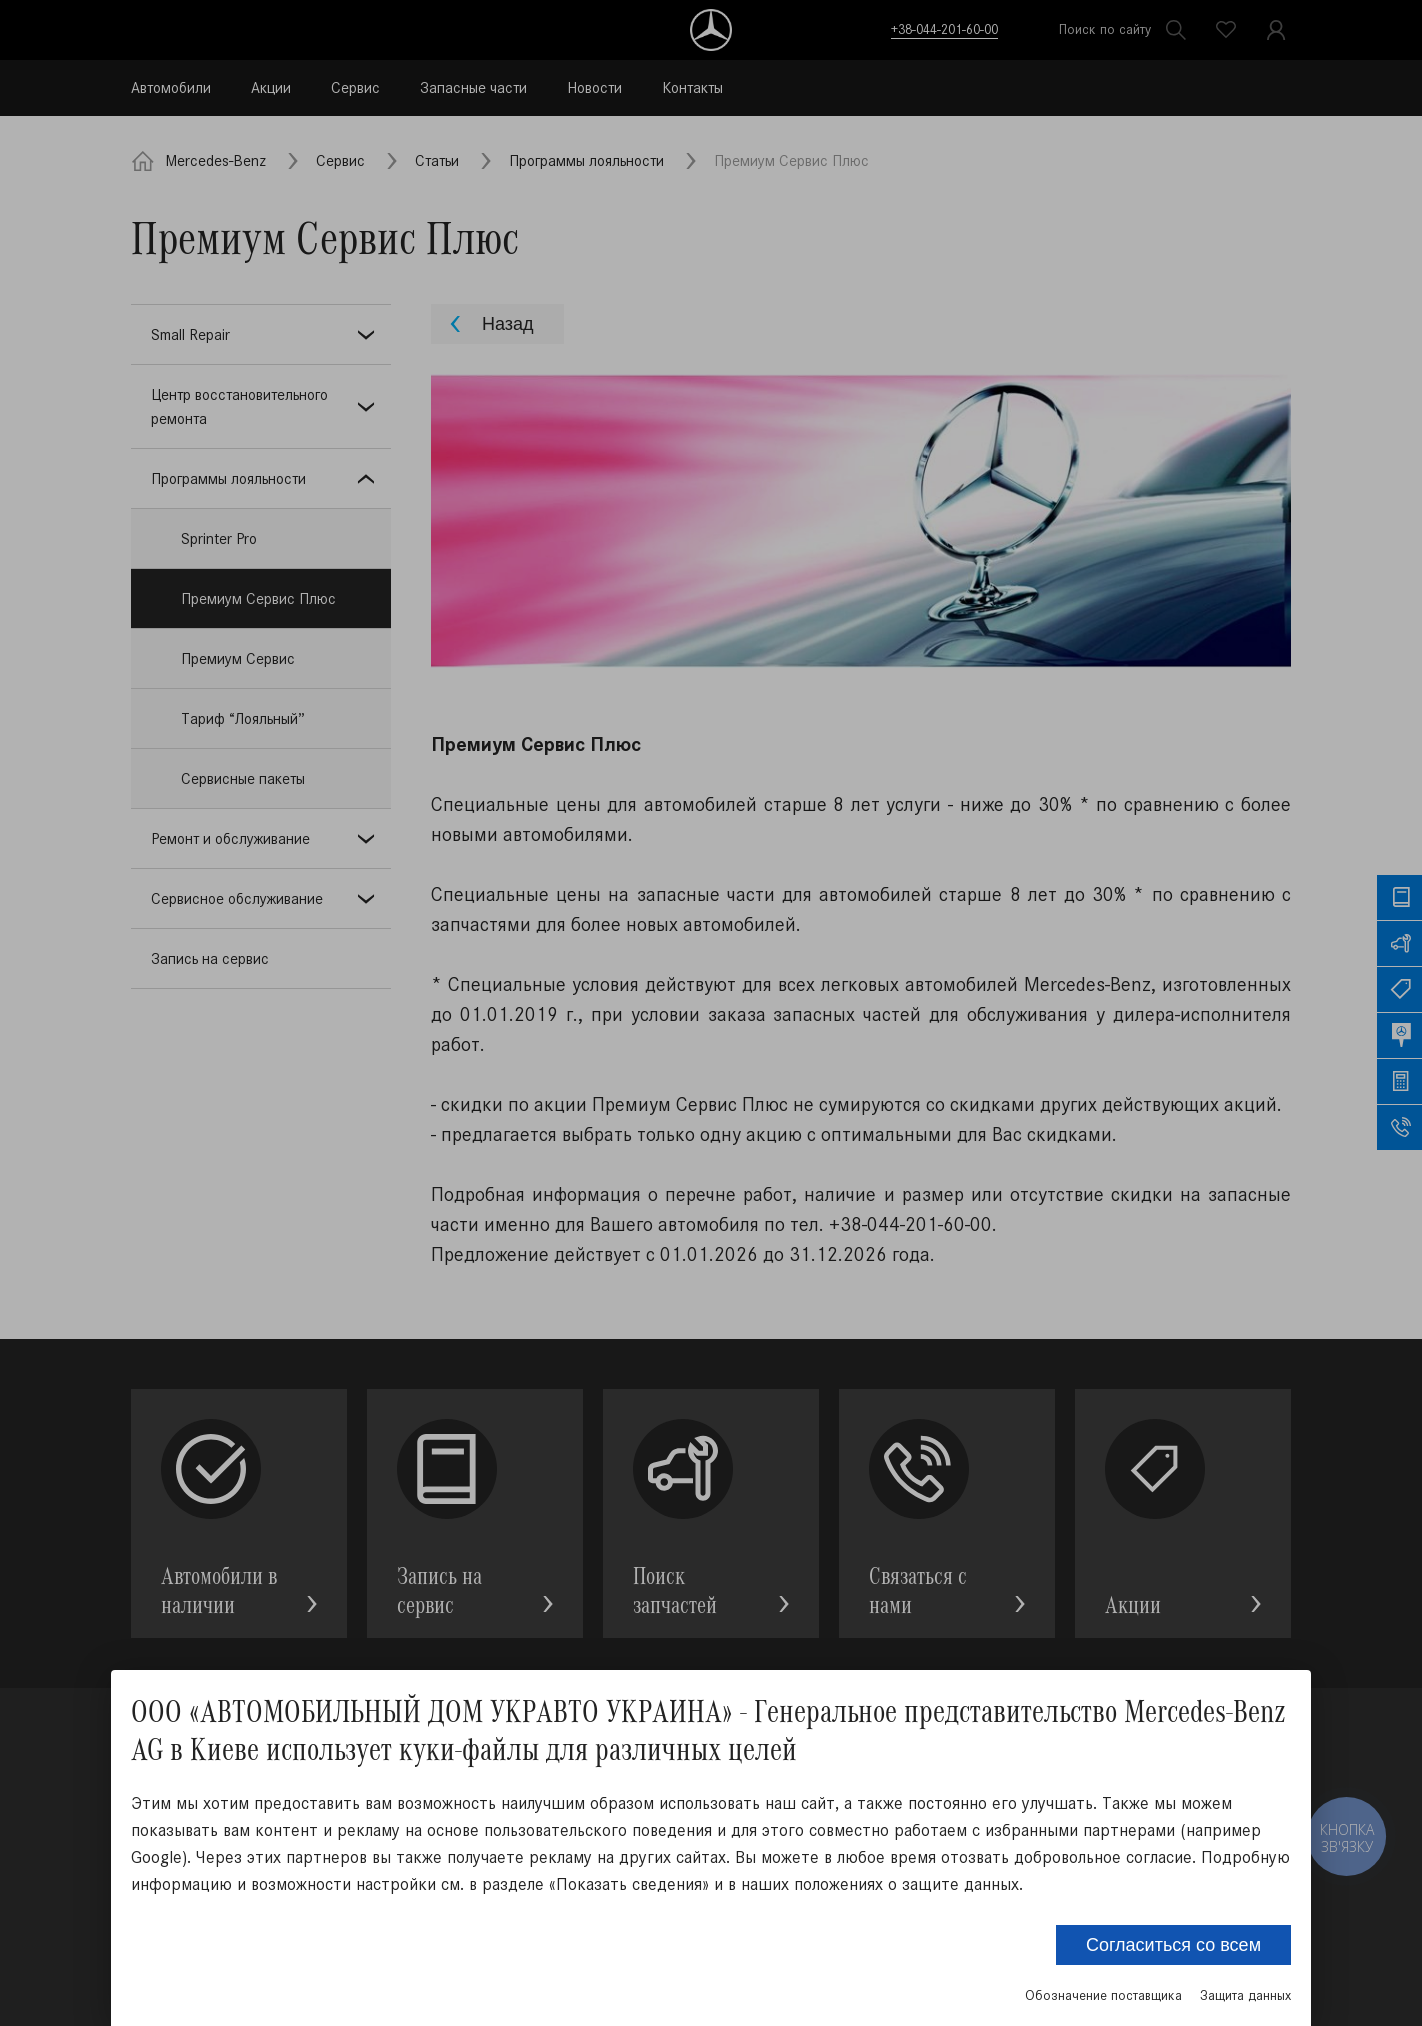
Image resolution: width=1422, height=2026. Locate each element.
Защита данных (1245, 1995)
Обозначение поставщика (1103, 1995)
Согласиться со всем (1173, 1945)
